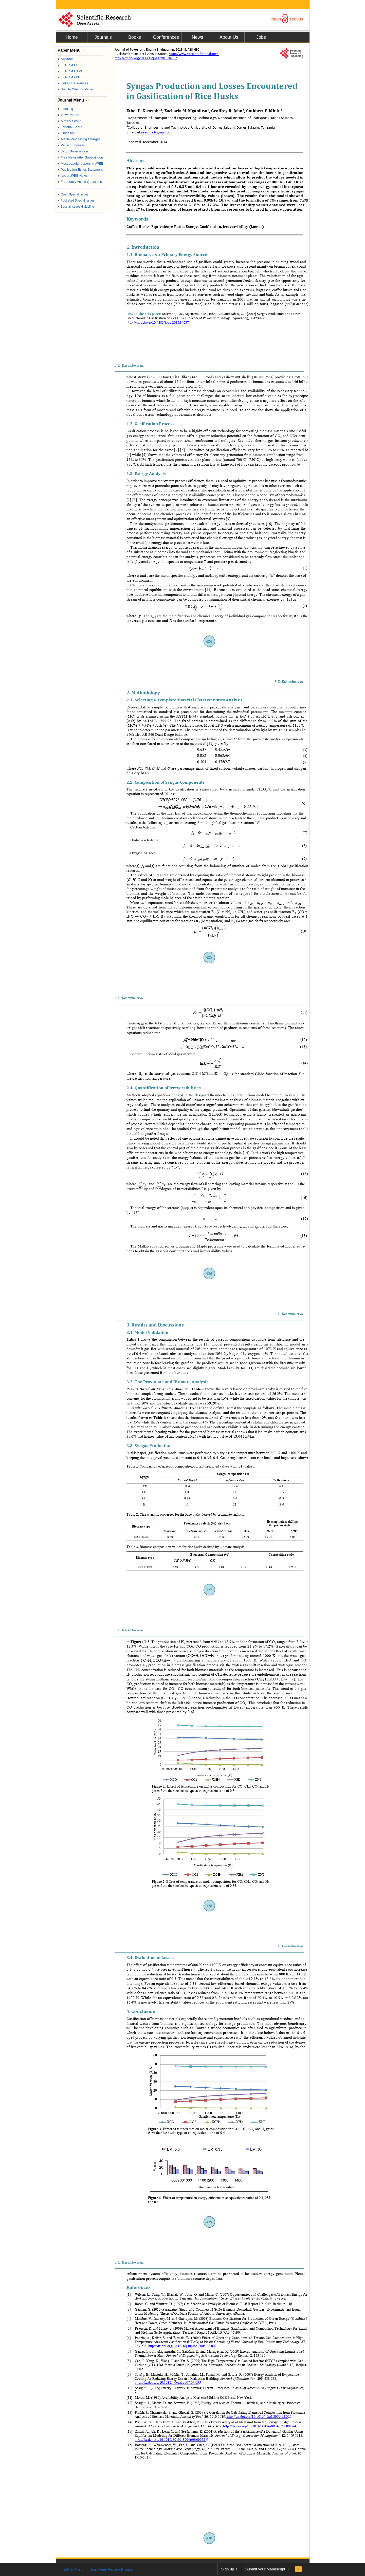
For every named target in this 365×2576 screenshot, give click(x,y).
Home (72, 37)
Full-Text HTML (70, 71)
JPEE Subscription (73, 151)
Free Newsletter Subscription (80, 157)
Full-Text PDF (69, 65)
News (197, 37)
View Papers (68, 115)
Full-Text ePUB (70, 77)
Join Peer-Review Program (113, 2569)
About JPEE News (72, 175)
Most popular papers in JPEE (80, 163)
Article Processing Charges (79, 139)
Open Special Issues (73, 194)
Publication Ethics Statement (80, 169)
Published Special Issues (76, 200)
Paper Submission (72, 145)
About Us (229, 37)
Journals (103, 37)
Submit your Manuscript (265, 2569)
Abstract (65, 59)
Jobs (261, 37)
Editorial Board (70, 127)
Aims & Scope (69, 121)
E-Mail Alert (73, 2569)
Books (134, 37)
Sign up (227, 2569)
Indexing (65, 109)
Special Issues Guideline (76, 206)
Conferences (166, 37)
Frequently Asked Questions (80, 182)
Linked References (73, 83)
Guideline (66, 133)
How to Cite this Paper (76, 89)
